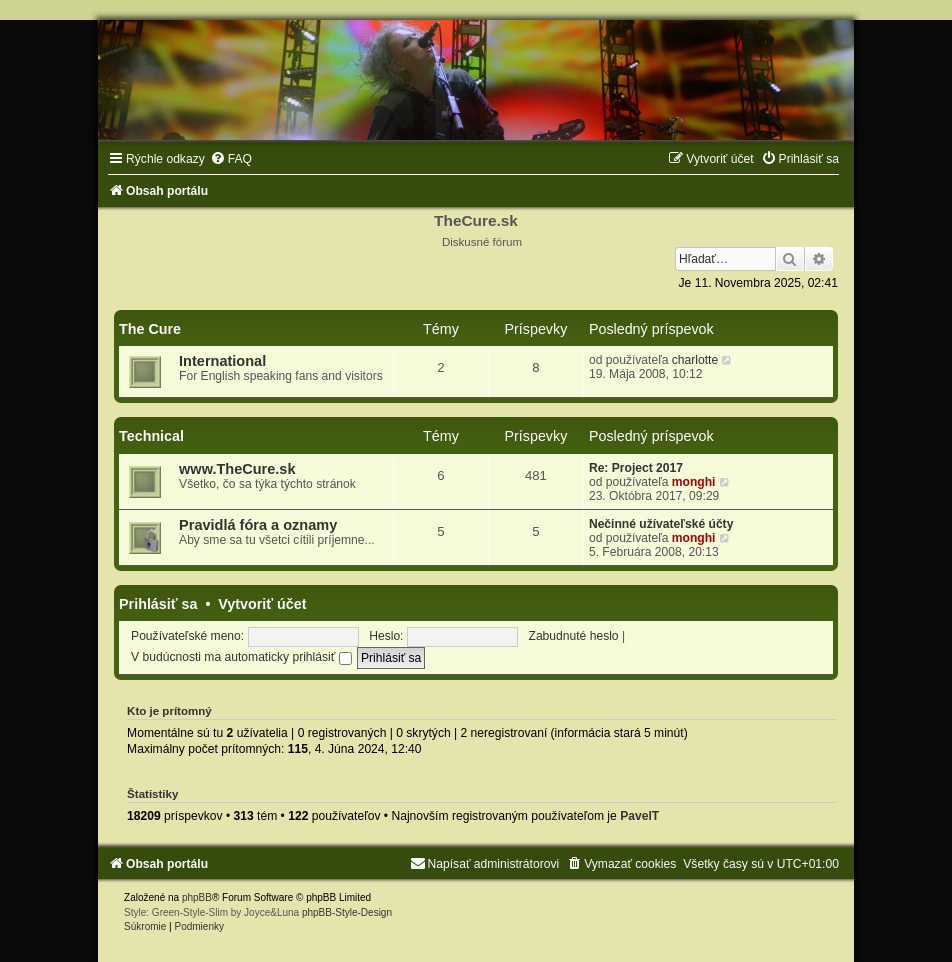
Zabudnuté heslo (574, 636)
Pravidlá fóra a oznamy (258, 525)
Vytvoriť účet (262, 604)
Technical (151, 436)
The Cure (150, 329)
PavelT (639, 816)
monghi (694, 482)
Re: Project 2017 (636, 468)
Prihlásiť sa (158, 604)
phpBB (197, 897)
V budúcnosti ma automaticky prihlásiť (241, 657)
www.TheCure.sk (237, 469)
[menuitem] (231, 159)
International (222, 361)
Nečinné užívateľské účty (661, 524)
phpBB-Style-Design (347, 912)
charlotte (695, 360)
